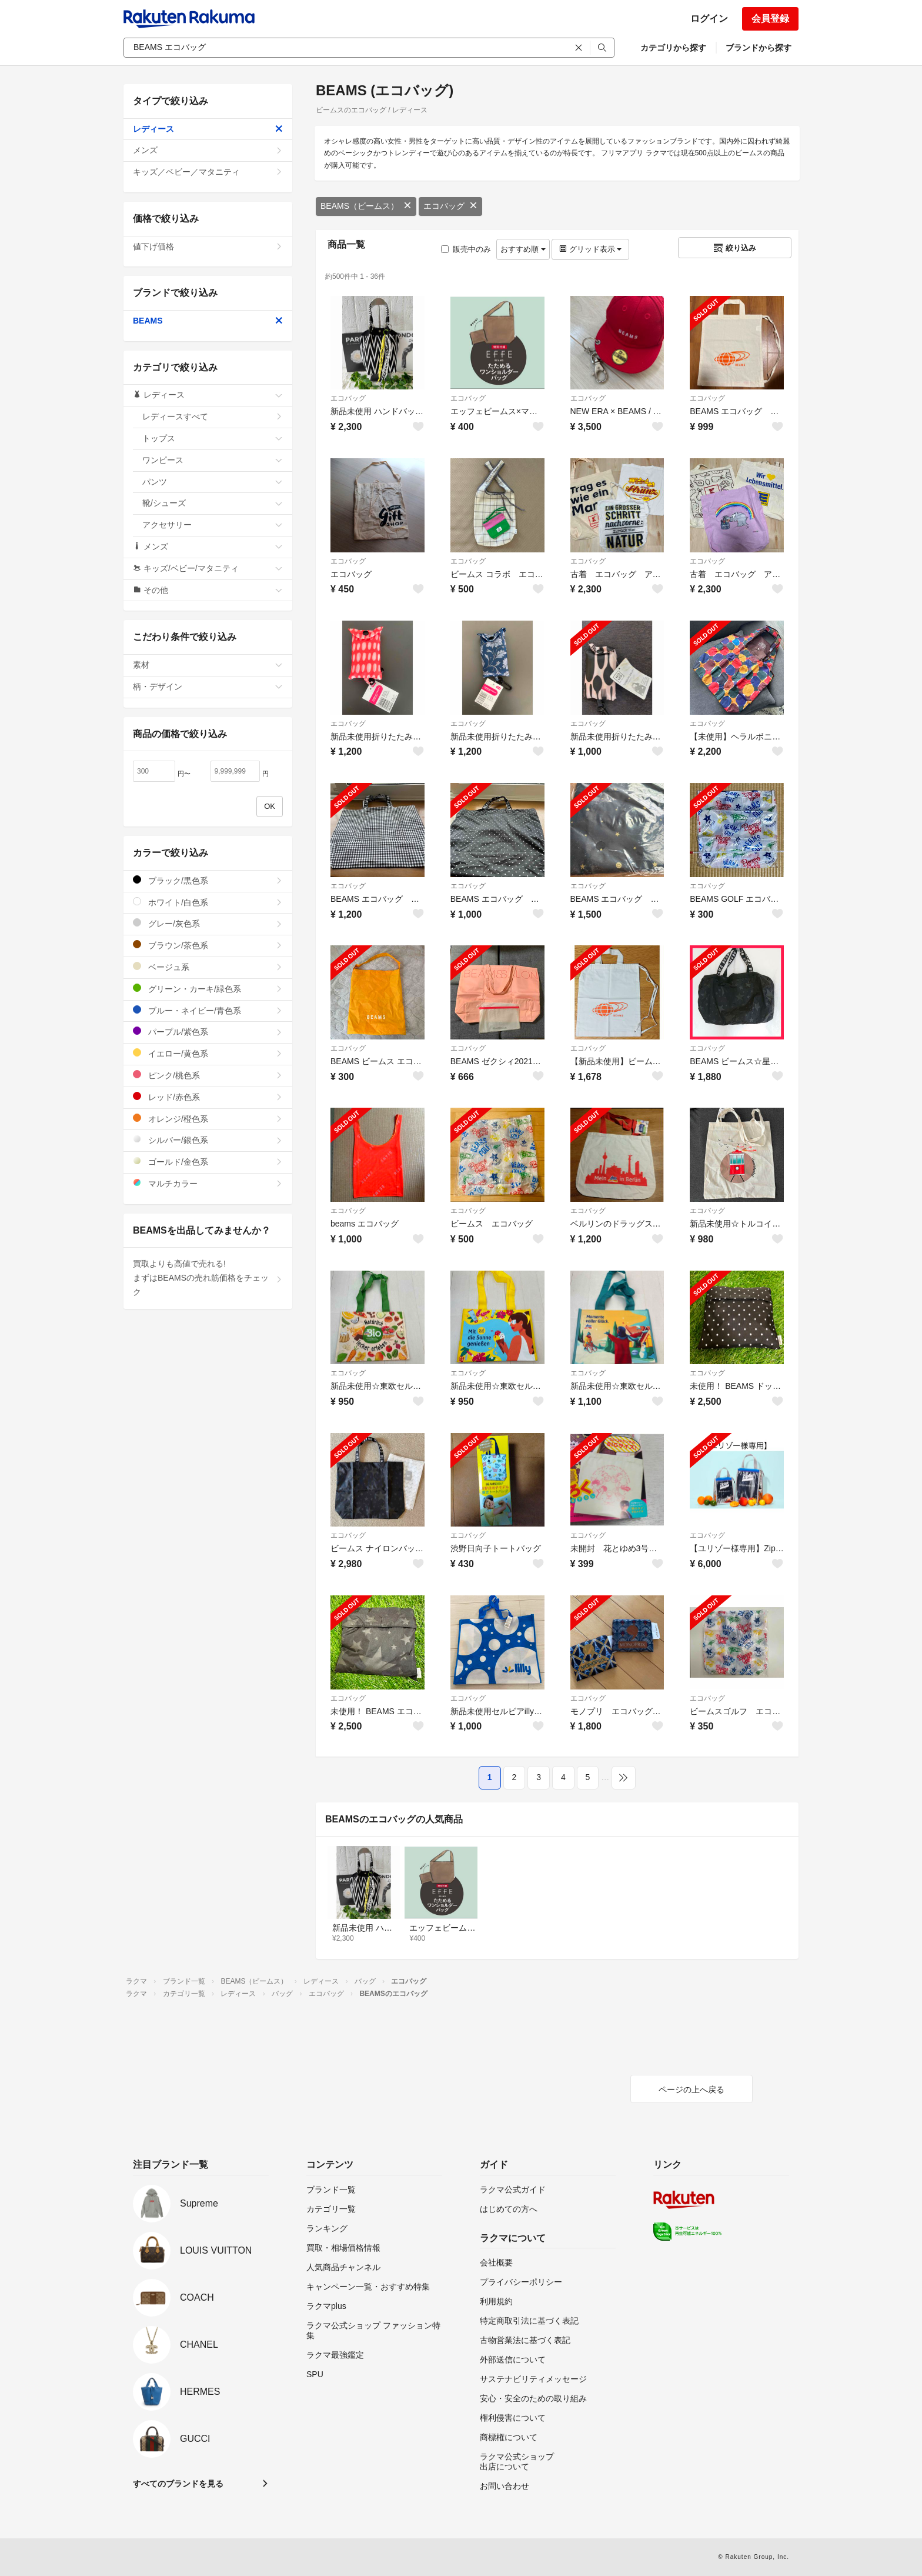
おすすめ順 (523, 249)
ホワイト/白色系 (208, 902)
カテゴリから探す (673, 47)
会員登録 (770, 19)
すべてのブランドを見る (178, 2483)
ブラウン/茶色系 (208, 945)
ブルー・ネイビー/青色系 (208, 1010)
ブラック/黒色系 (208, 880)
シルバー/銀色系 (208, 1140)
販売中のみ (466, 249)
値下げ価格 (208, 246)
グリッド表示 (590, 249)
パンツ (212, 481)
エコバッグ (450, 206)
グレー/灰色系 (208, 923)
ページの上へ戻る (691, 2089)
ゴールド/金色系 (208, 1162)
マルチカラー (208, 1183)
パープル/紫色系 (208, 1032)
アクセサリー (212, 524)
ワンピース (212, 460)
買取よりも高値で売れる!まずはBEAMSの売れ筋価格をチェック (208, 1278)
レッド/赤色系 (208, 1097)
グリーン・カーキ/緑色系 (208, 989)
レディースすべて (212, 416)
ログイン (709, 19)
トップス (212, 438)
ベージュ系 (208, 967)
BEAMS (208, 320)
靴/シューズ (212, 503)
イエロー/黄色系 (208, 1053)
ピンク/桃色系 (208, 1075)
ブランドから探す (758, 47)
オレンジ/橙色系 (208, 1119)
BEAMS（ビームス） (366, 206)
